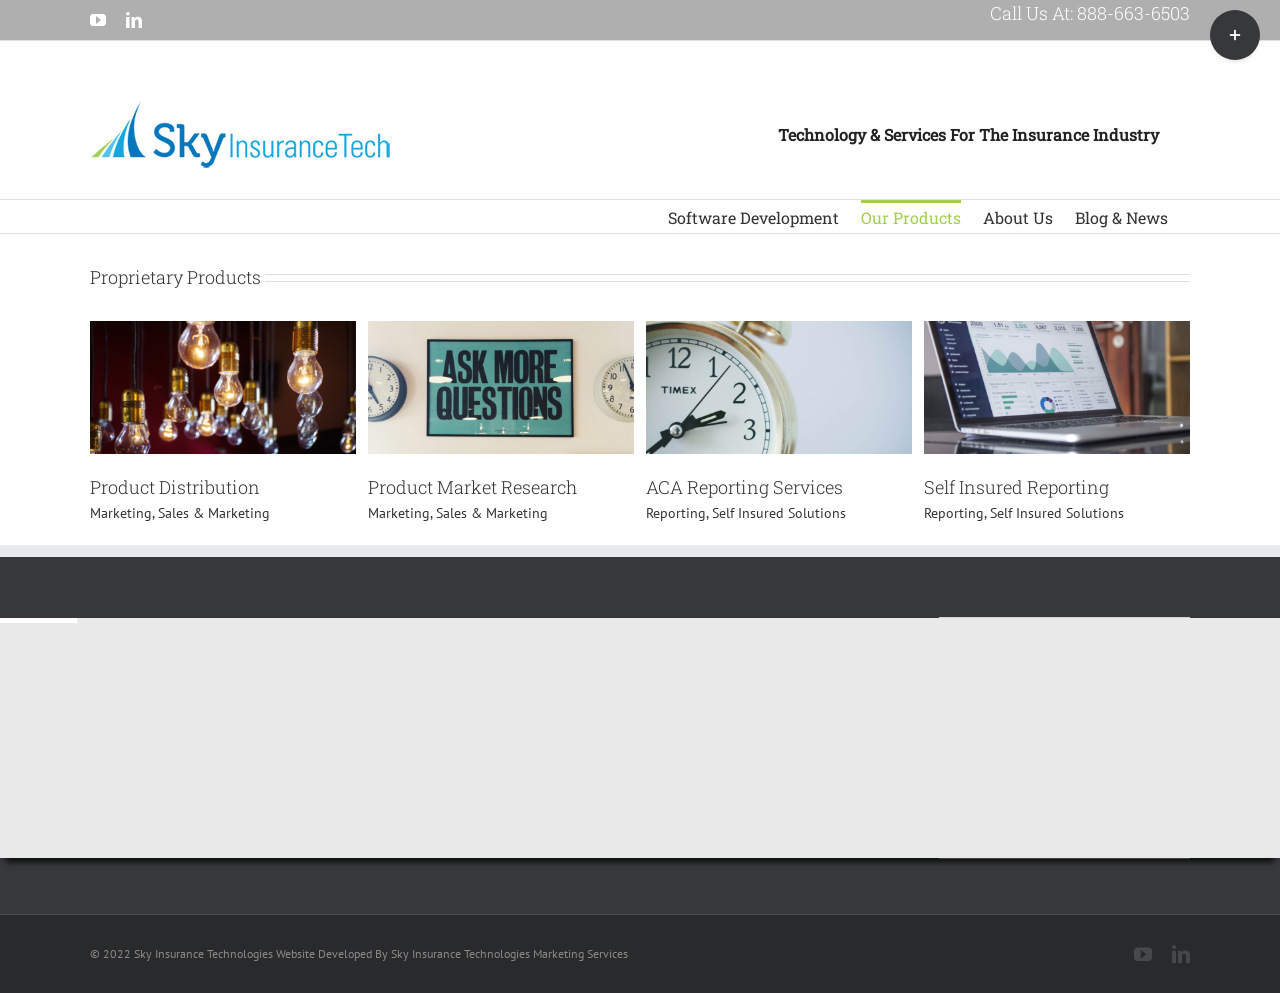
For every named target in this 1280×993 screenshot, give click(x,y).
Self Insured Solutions (779, 513)
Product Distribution (175, 487)
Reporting (676, 513)
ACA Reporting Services (744, 487)
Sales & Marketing (214, 513)
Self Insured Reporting (1016, 487)
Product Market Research (472, 487)
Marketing (121, 513)
